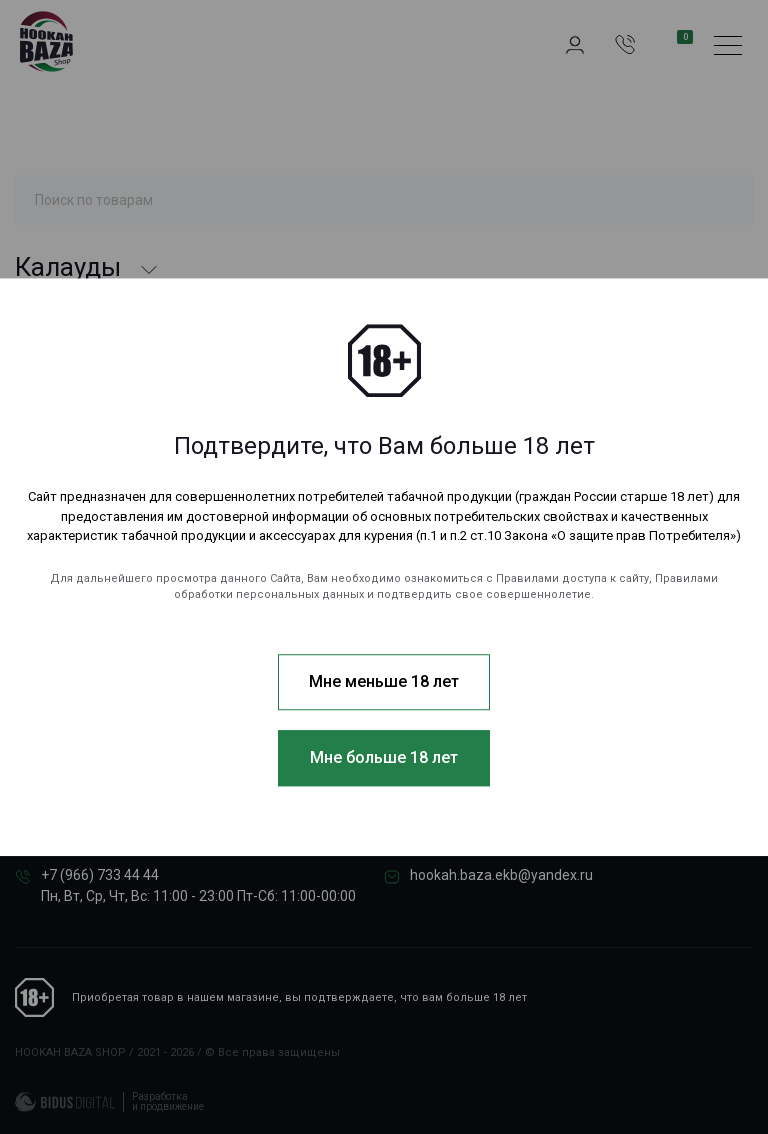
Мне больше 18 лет (384, 757)
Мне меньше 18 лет (384, 681)
